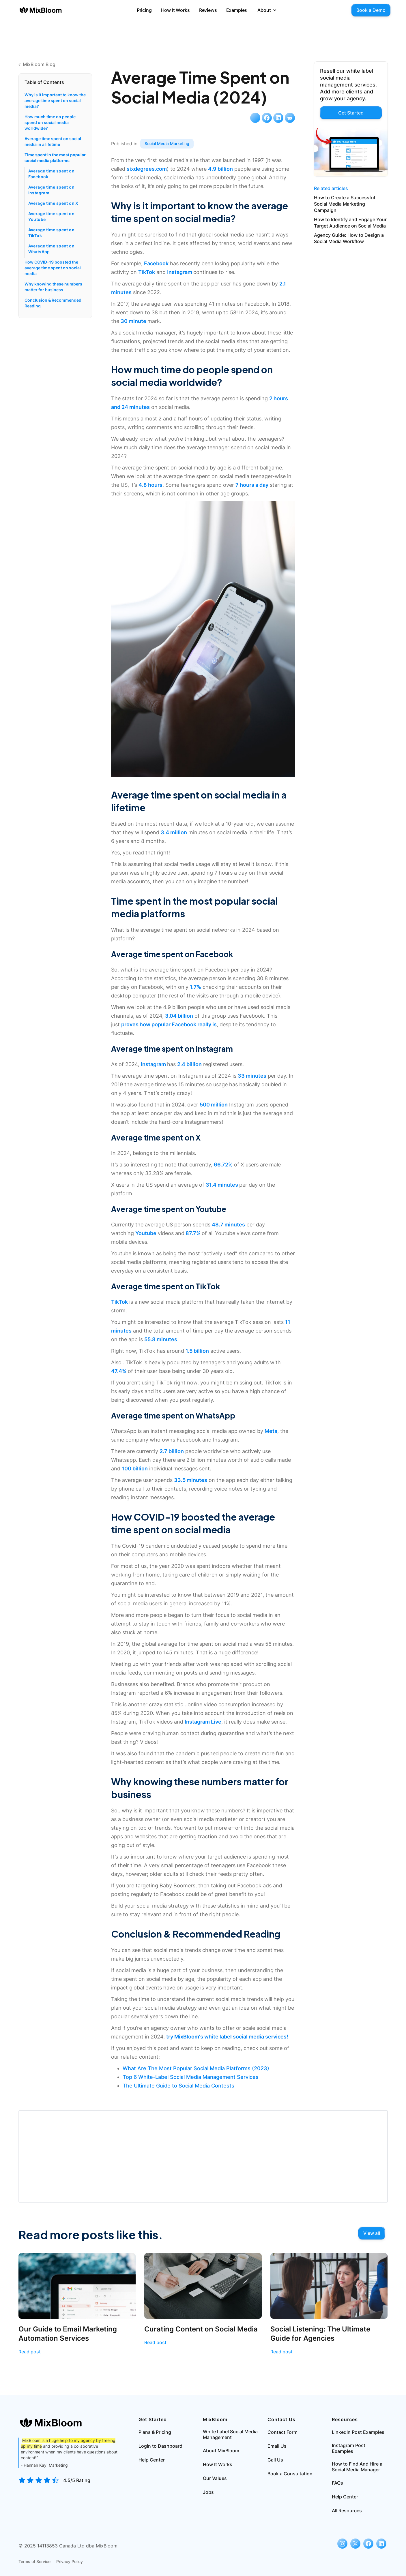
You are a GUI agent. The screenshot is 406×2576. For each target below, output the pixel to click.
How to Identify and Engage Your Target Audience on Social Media (350, 223)
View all (371, 2233)
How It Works (175, 10)
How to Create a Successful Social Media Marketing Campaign (344, 204)
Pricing (144, 10)
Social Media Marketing (167, 143)
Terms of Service (34, 2561)
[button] (267, 10)
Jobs (208, 2492)
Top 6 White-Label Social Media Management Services (191, 2077)
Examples (236, 10)
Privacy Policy (69, 2561)
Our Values (215, 2478)
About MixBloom (221, 2450)
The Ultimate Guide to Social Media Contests (178, 2086)
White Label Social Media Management (230, 2434)
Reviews (208, 10)
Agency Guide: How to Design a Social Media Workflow (349, 238)
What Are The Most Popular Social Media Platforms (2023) (196, 2068)
